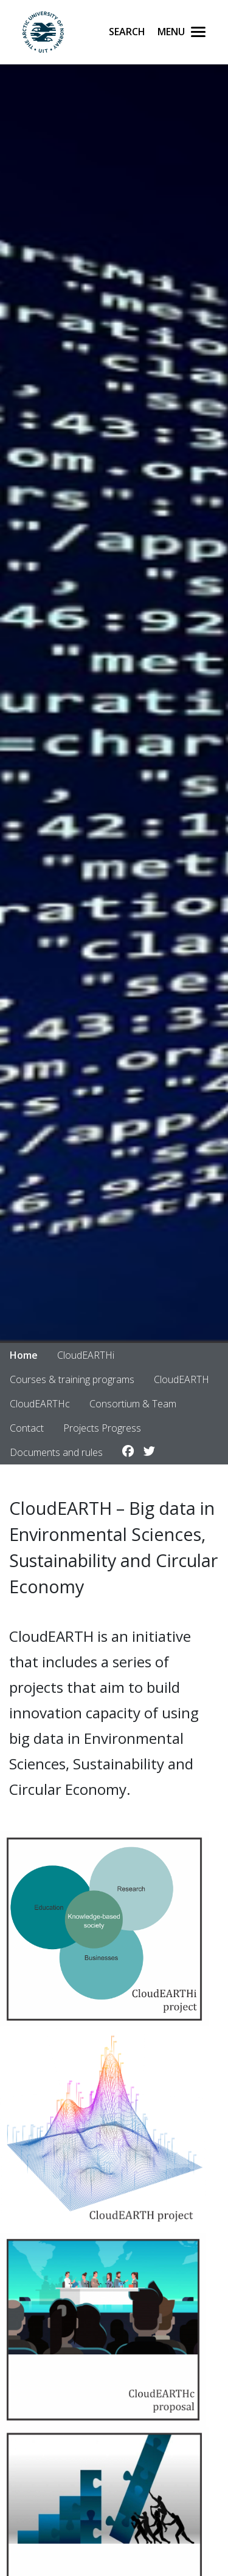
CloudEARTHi (85, 1355)
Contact (27, 1428)
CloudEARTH (181, 1379)
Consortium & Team (132, 1403)
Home (24, 1355)
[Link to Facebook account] (128, 1451)
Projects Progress (102, 1428)
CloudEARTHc (40, 1403)
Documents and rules (56, 1452)
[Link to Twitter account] (149, 1451)
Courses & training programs (72, 1379)
